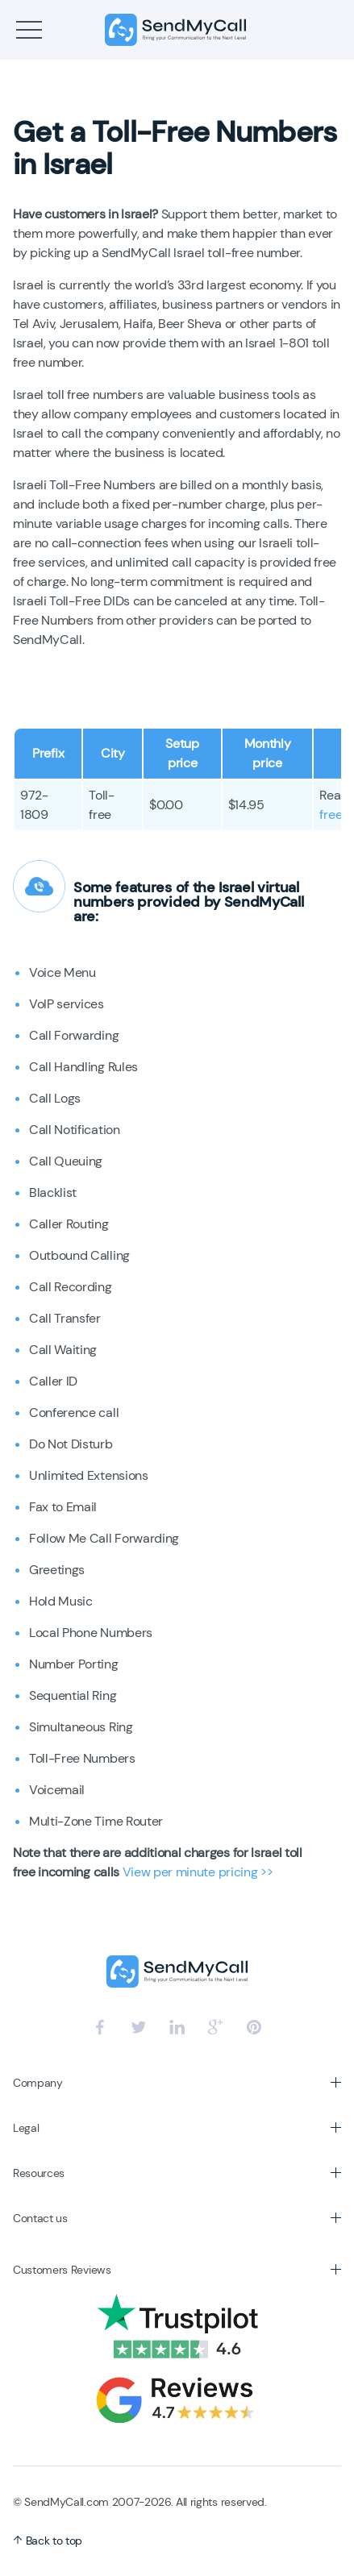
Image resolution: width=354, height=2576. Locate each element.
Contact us (40, 2218)
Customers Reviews (62, 2269)
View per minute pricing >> (198, 1871)
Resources (39, 2173)
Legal (26, 2128)
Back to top (47, 2540)
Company (38, 2082)
